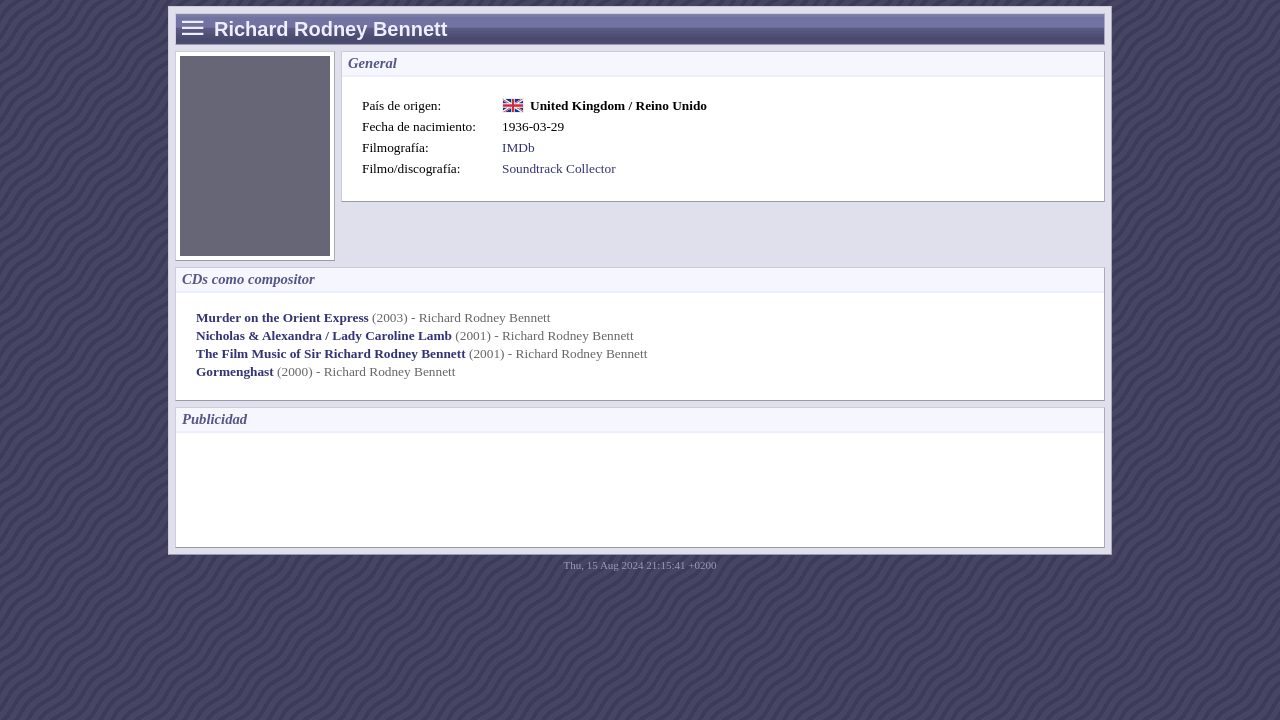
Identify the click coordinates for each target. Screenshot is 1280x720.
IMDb (518, 147)
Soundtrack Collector (559, 168)
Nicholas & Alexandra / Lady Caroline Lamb (324, 335)
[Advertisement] (550, 488)
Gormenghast (235, 371)
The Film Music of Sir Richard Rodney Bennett (331, 353)
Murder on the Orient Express (282, 317)
